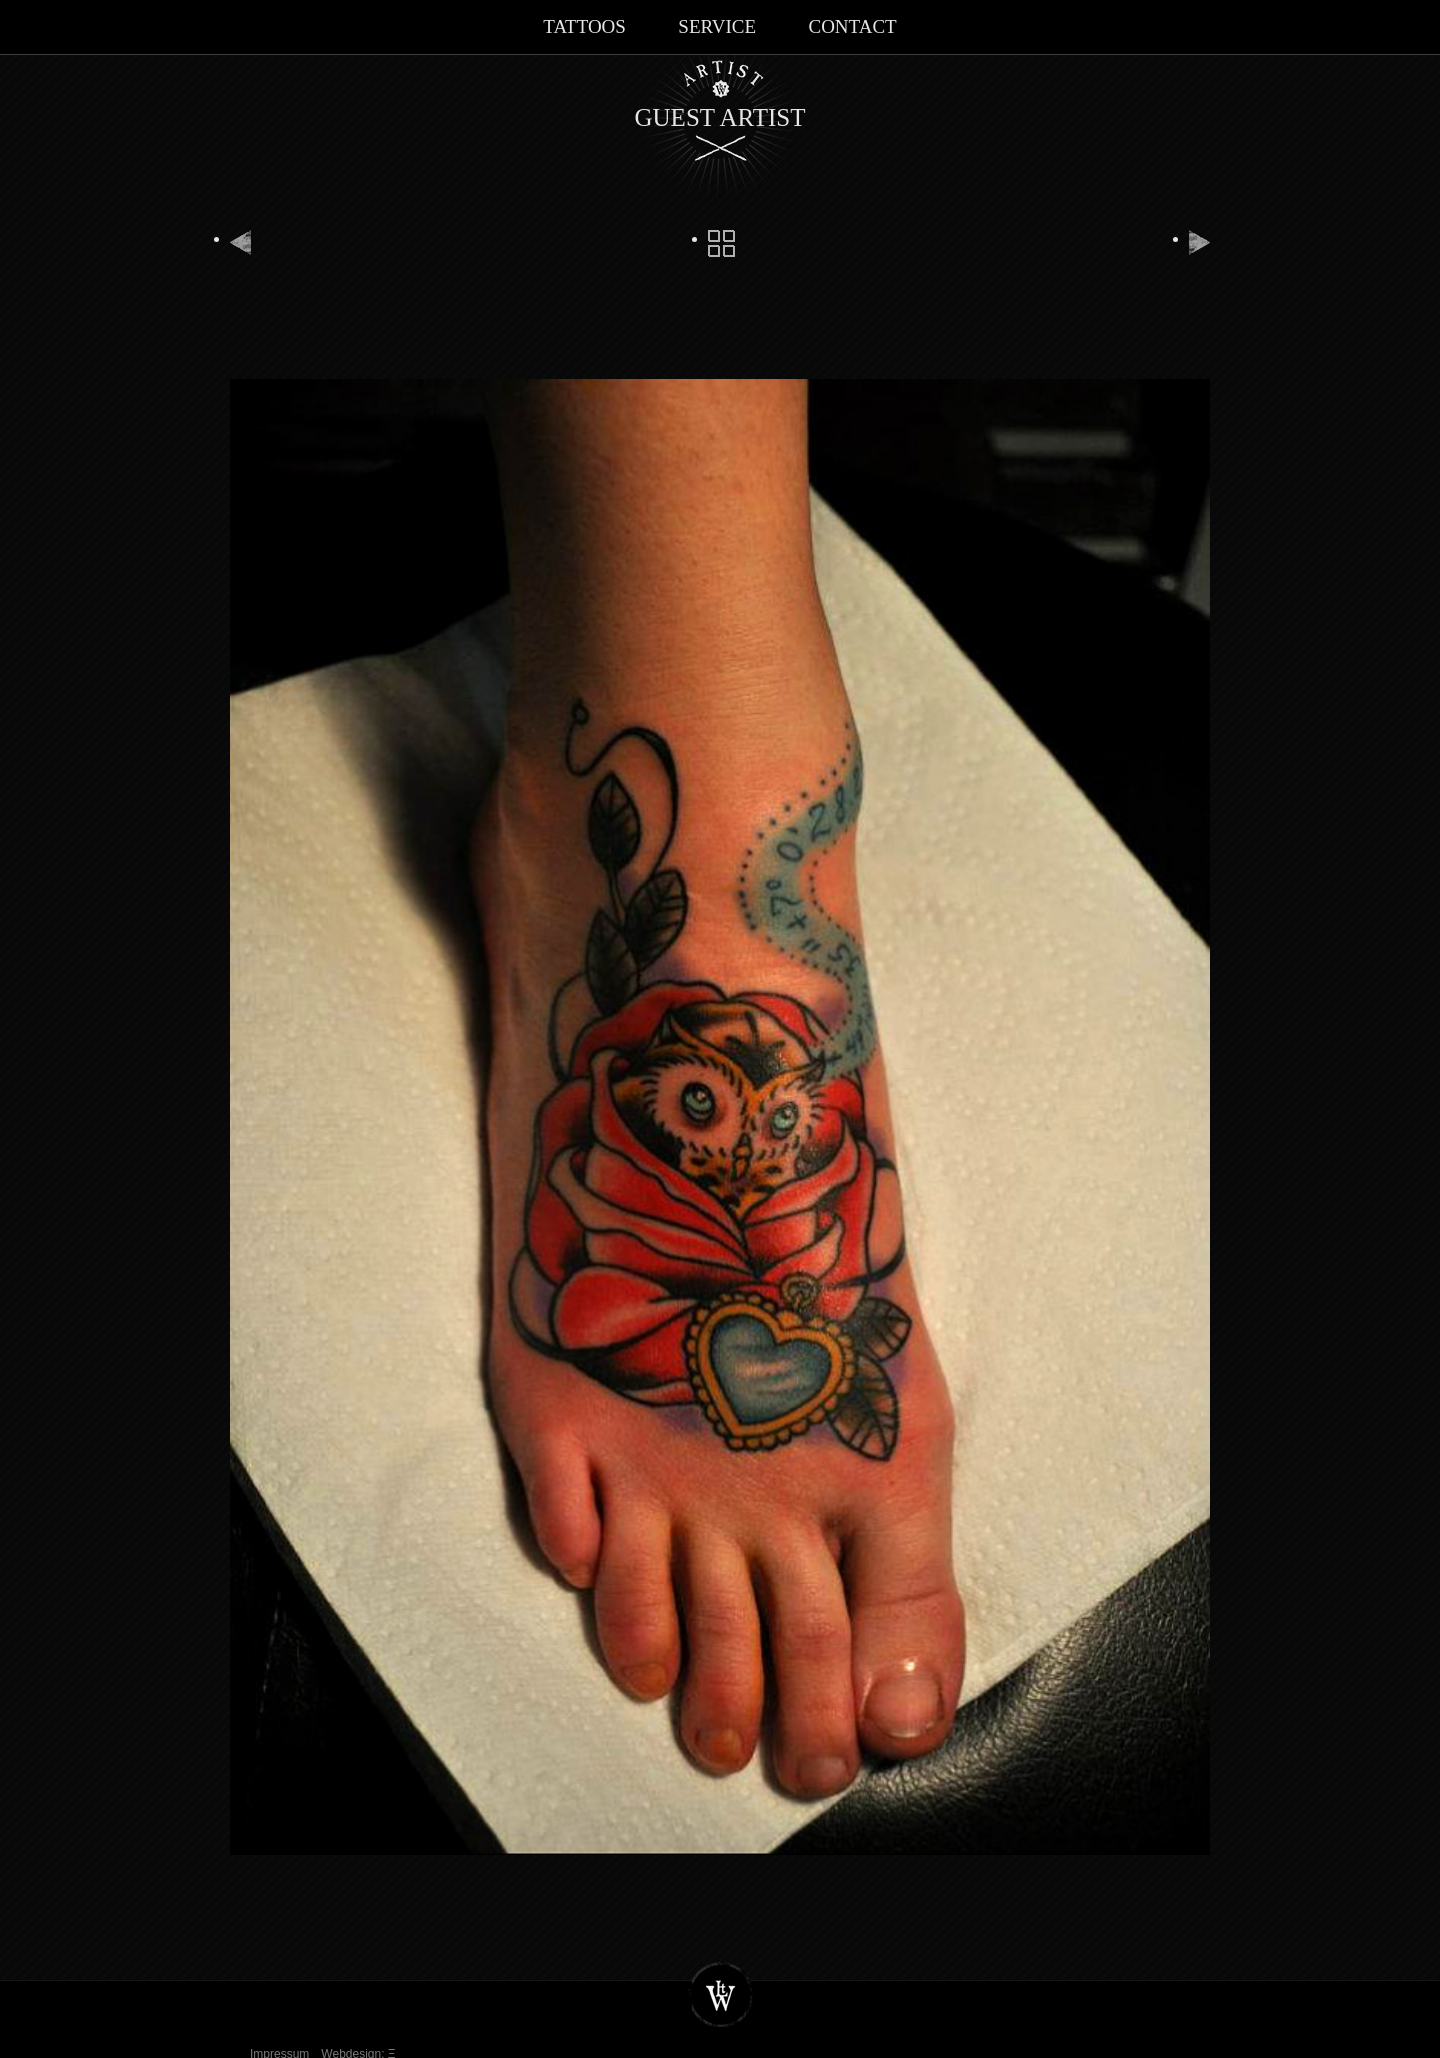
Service (717, 26)
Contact (852, 26)
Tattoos (584, 26)
